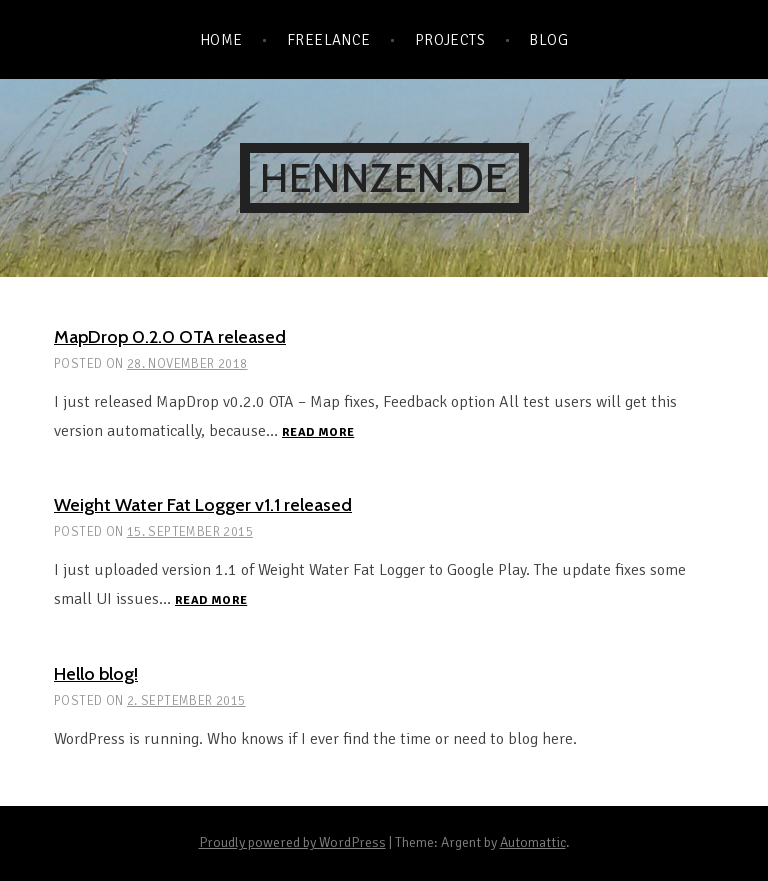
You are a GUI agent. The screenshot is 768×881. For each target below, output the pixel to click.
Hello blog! (96, 674)
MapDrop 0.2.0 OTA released (170, 337)
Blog (548, 40)
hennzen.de (384, 177)
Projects (450, 40)
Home (221, 40)
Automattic (533, 842)
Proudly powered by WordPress (292, 842)
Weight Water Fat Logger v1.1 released (203, 505)
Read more (318, 433)
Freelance (329, 40)
